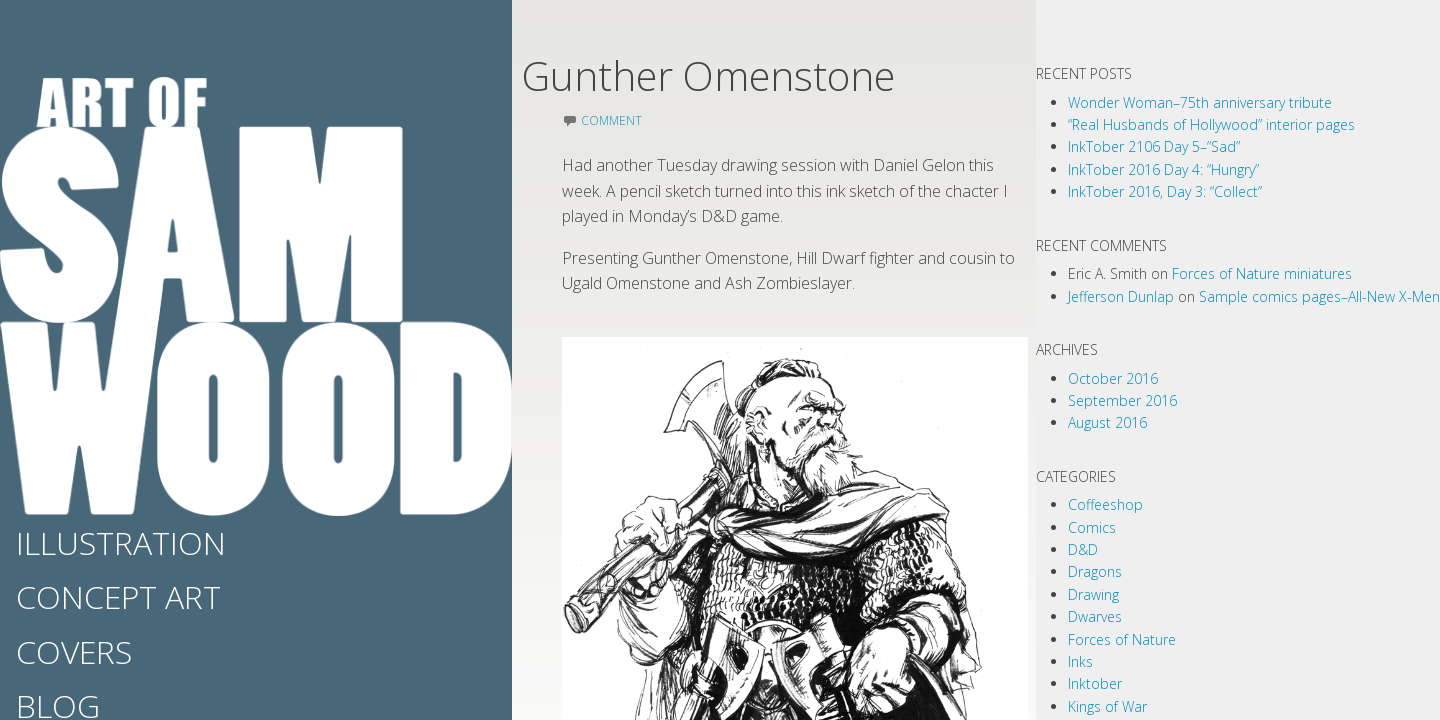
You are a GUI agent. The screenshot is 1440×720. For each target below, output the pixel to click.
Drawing (1093, 594)
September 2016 (1122, 400)
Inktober (1095, 683)
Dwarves (1095, 616)
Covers (74, 651)
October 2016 (1113, 378)
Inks (1080, 661)
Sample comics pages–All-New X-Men (1319, 296)
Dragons (1095, 571)
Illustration (121, 542)
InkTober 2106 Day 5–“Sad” (1154, 146)
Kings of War (1107, 706)
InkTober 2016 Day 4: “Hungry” (1163, 169)
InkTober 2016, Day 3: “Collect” (1165, 191)
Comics (1092, 527)
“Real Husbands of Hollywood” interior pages (1211, 124)
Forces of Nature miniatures (1262, 273)
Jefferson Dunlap (1121, 296)
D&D (1083, 549)
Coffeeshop (1105, 504)
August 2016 (1107, 422)
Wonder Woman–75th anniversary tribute (1200, 102)
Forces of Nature (1122, 639)
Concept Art (118, 596)
